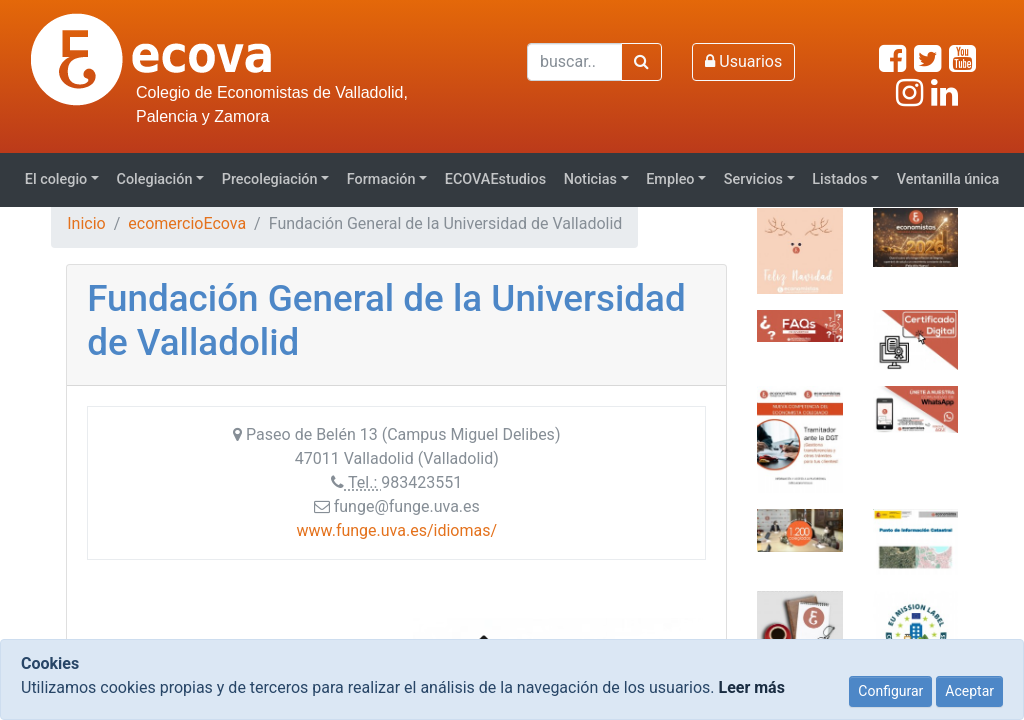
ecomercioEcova (187, 223)
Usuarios (743, 61)
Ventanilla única (948, 179)
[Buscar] (574, 62)
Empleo (670, 179)
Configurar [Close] (890, 691)
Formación (381, 179)
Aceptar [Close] (969, 691)
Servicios (753, 179)
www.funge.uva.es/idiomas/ (397, 530)
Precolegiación (270, 179)
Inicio (86, 223)
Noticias (590, 179)
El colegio (56, 179)
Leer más (751, 687)
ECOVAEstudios (495, 179)
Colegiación (155, 179)
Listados (839, 179)
